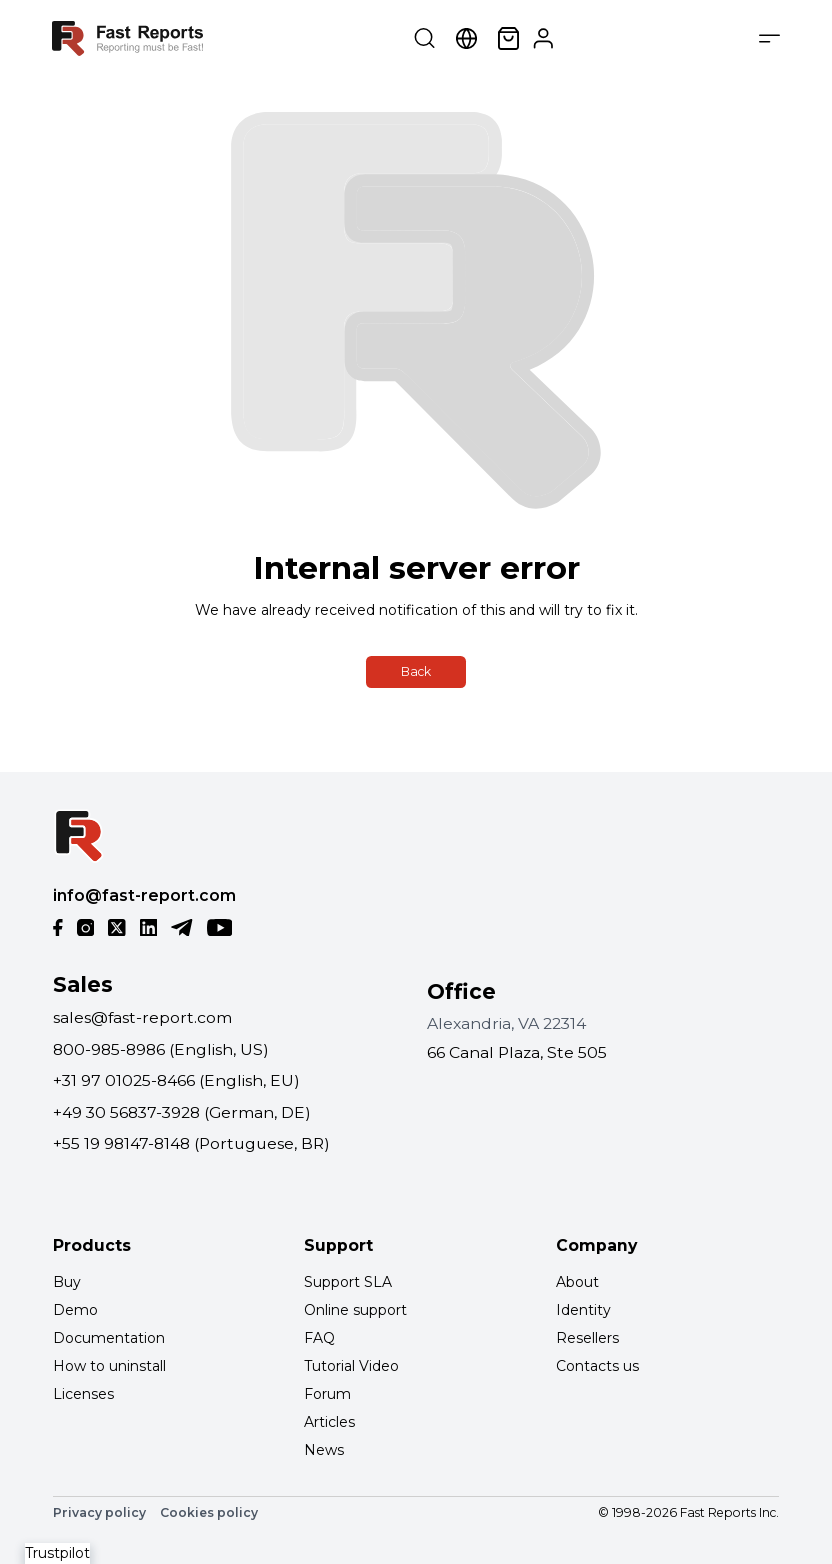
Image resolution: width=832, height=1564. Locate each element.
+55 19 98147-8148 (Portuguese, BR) (191, 1143)
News (324, 1450)
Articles (329, 1422)
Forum (327, 1394)
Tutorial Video (351, 1366)
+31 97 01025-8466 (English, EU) (176, 1080)
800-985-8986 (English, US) (161, 1049)
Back (416, 671)
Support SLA (348, 1282)
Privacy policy (99, 1512)
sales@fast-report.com (142, 1017)
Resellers (587, 1338)
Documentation (109, 1338)
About (577, 1282)
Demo (75, 1310)
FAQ (319, 1338)
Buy (67, 1282)
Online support (355, 1310)
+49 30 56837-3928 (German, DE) (182, 1112)
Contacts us (597, 1366)
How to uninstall (109, 1366)
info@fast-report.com (144, 895)
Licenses (83, 1394)
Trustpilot (57, 1553)
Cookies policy (209, 1512)
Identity (583, 1310)
